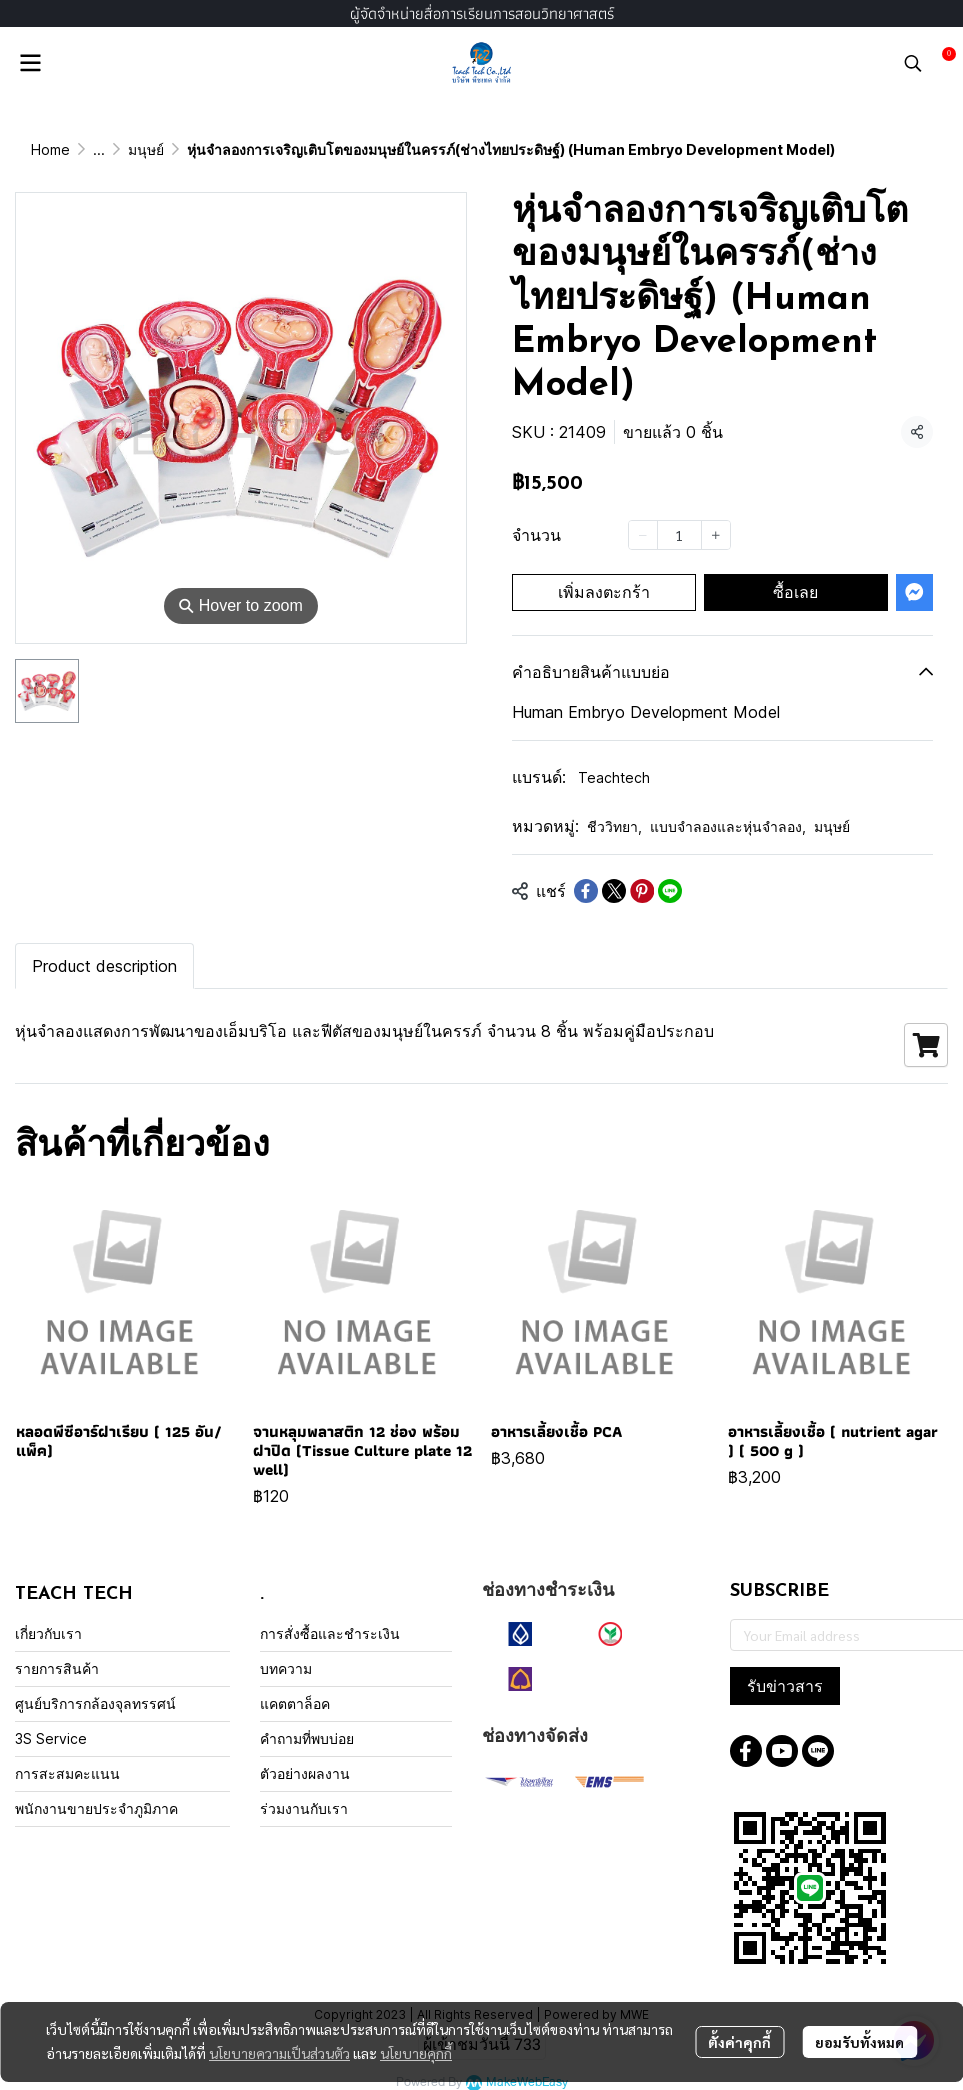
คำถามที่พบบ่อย (307, 1738)
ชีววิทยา (614, 826)
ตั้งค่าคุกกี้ (739, 2042)
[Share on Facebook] (586, 891)
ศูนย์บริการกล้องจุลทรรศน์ (95, 1703)
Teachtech (614, 777)
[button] (913, 63)
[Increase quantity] (716, 535)
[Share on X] (614, 891)
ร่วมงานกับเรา (304, 1808)
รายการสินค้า (57, 1668)
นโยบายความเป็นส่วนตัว (279, 2053)
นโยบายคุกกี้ (416, 2053)
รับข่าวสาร (785, 1686)
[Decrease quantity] (643, 535)
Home (50, 149)
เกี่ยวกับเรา (48, 1633)
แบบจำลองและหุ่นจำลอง (728, 826)
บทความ (286, 1668)
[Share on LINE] (670, 891)
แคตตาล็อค (295, 1703)
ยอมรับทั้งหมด (859, 2042)
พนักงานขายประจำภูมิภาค (96, 1808)
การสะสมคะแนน (67, 1773)
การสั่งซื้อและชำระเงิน (330, 1633)
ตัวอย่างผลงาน (305, 1773)
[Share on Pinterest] (642, 891)
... (99, 149)
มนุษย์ (146, 149)
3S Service (51, 1738)
